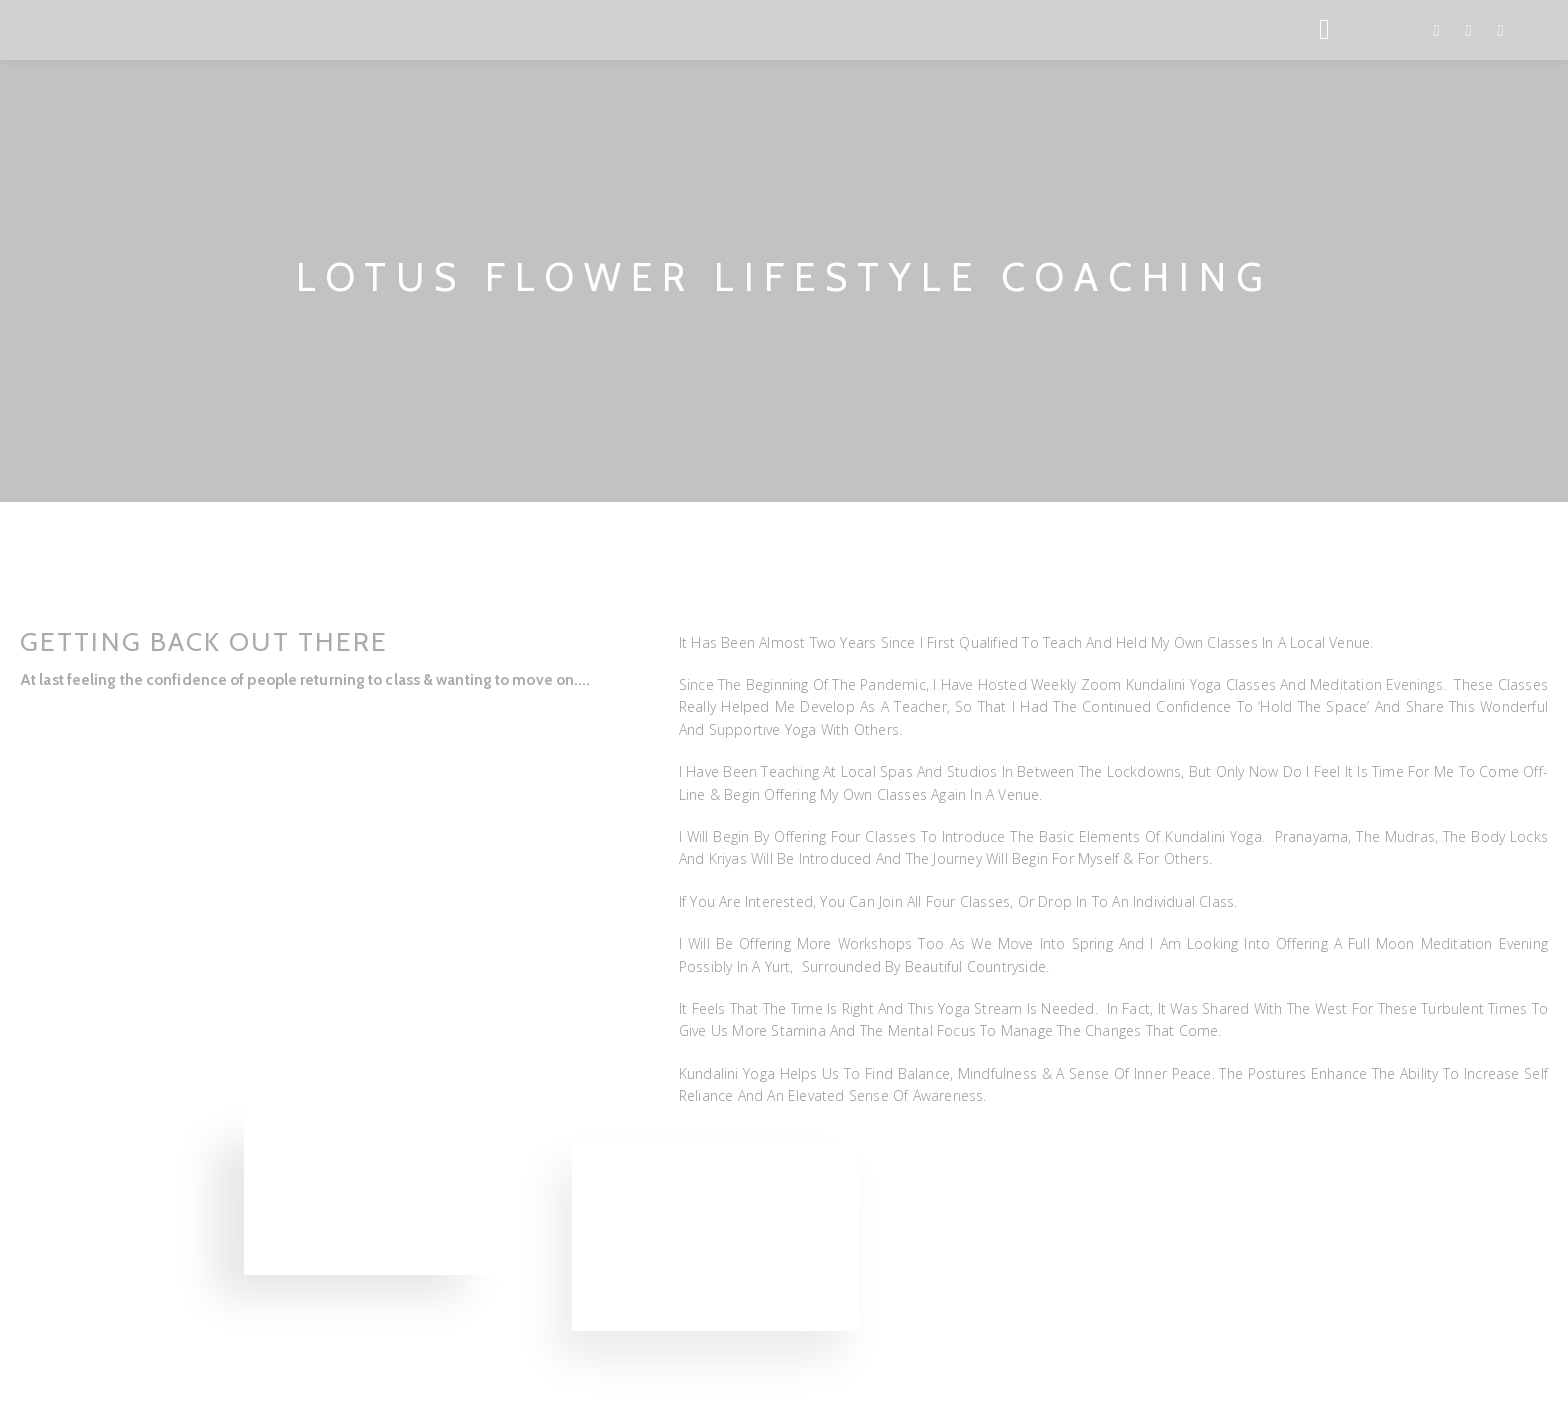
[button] (26, 715)
